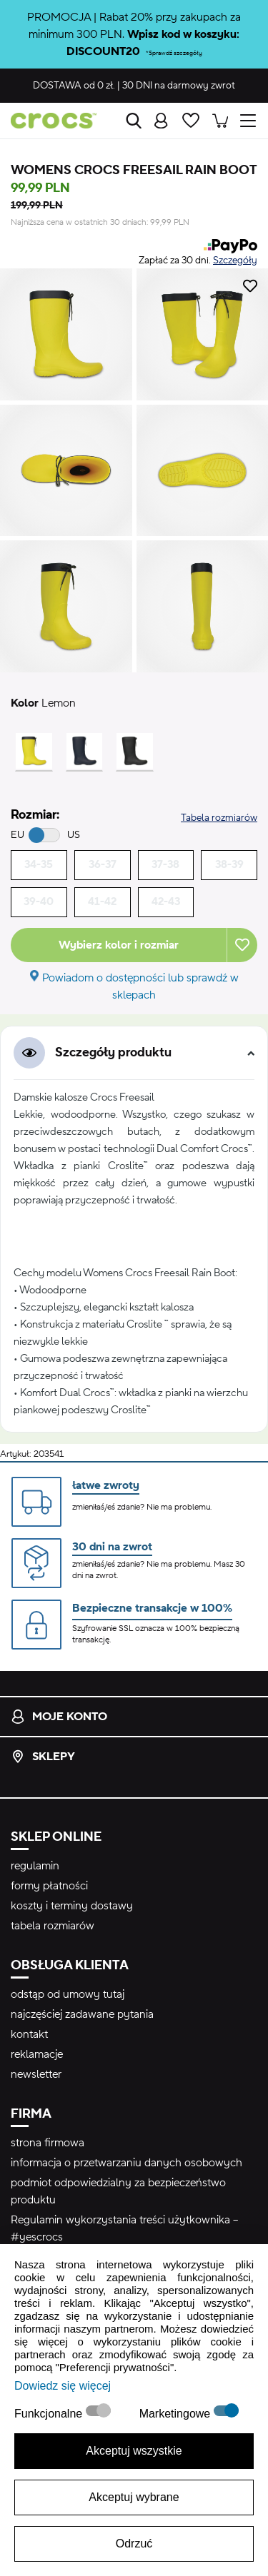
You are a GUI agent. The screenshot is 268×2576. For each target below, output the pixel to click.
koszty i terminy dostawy (72, 1906)
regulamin (35, 1866)
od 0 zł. (74, 85)
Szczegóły (235, 260)
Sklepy (43, 1756)
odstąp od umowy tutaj (67, 1994)
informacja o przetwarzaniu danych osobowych (126, 2163)
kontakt (29, 2034)
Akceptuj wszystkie (134, 2451)
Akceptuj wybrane (134, 2497)
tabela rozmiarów (52, 1926)
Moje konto (59, 1716)
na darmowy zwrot (178, 85)
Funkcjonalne (50, 2414)
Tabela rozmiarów (219, 818)
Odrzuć (134, 2543)
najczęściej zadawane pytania (82, 2014)
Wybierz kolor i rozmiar (119, 945)
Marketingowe (176, 2414)
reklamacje (37, 2054)
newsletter (36, 2074)
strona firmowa (47, 2143)
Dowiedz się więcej (62, 2386)
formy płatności (49, 1886)
